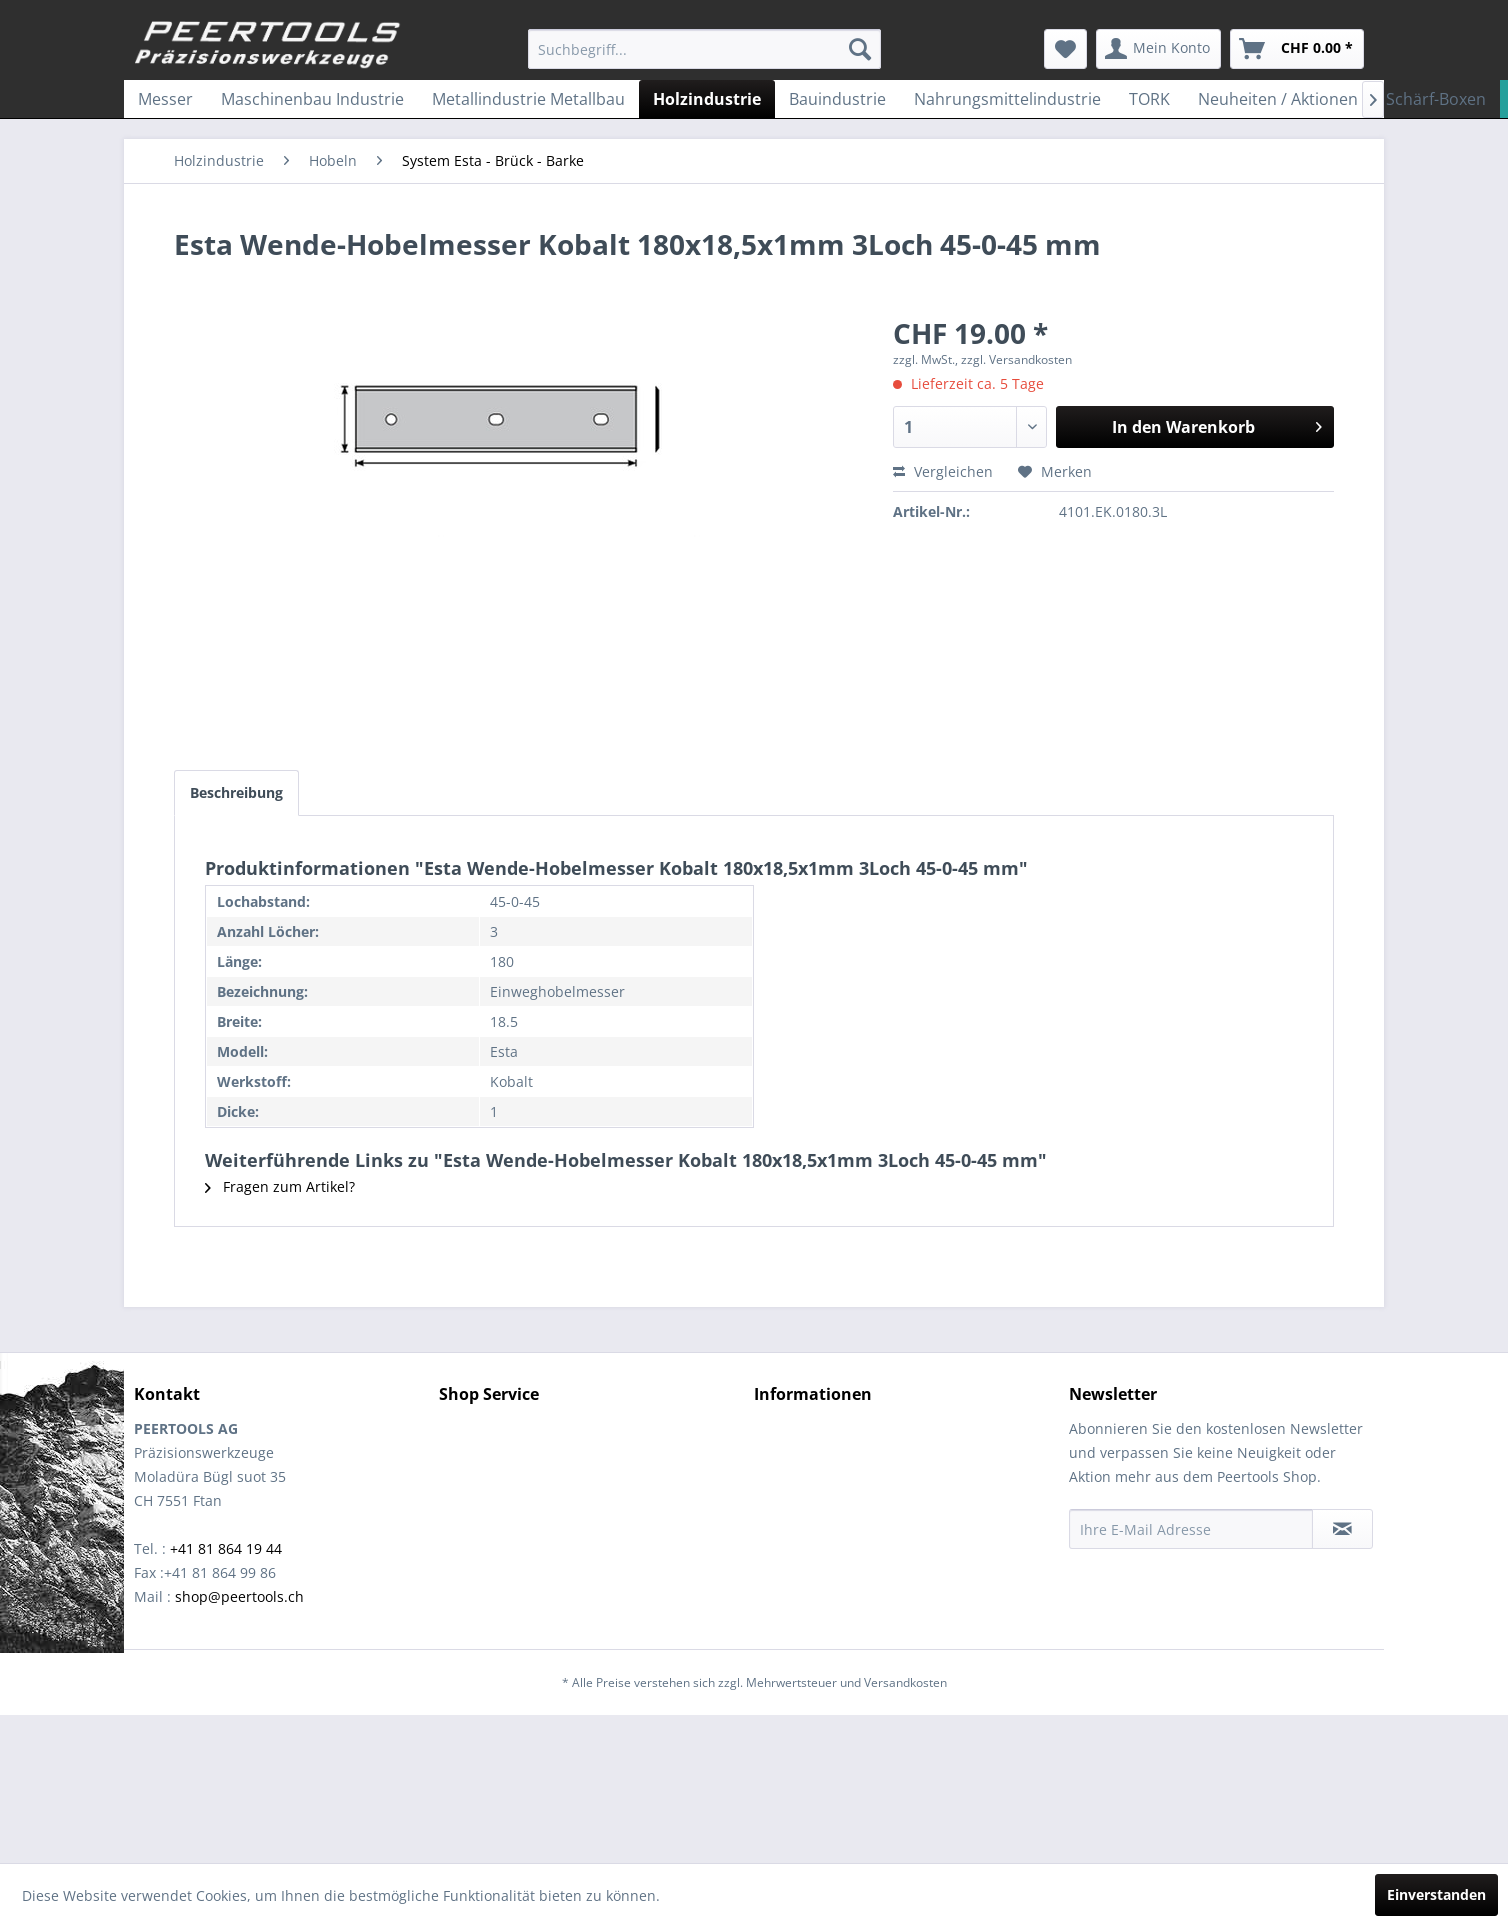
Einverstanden (1436, 1894)
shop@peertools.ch (239, 1596)
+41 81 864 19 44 (226, 1548)
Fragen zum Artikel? (280, 1186)
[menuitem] (704, 49)
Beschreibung (236, 792)
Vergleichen (943, 471)
